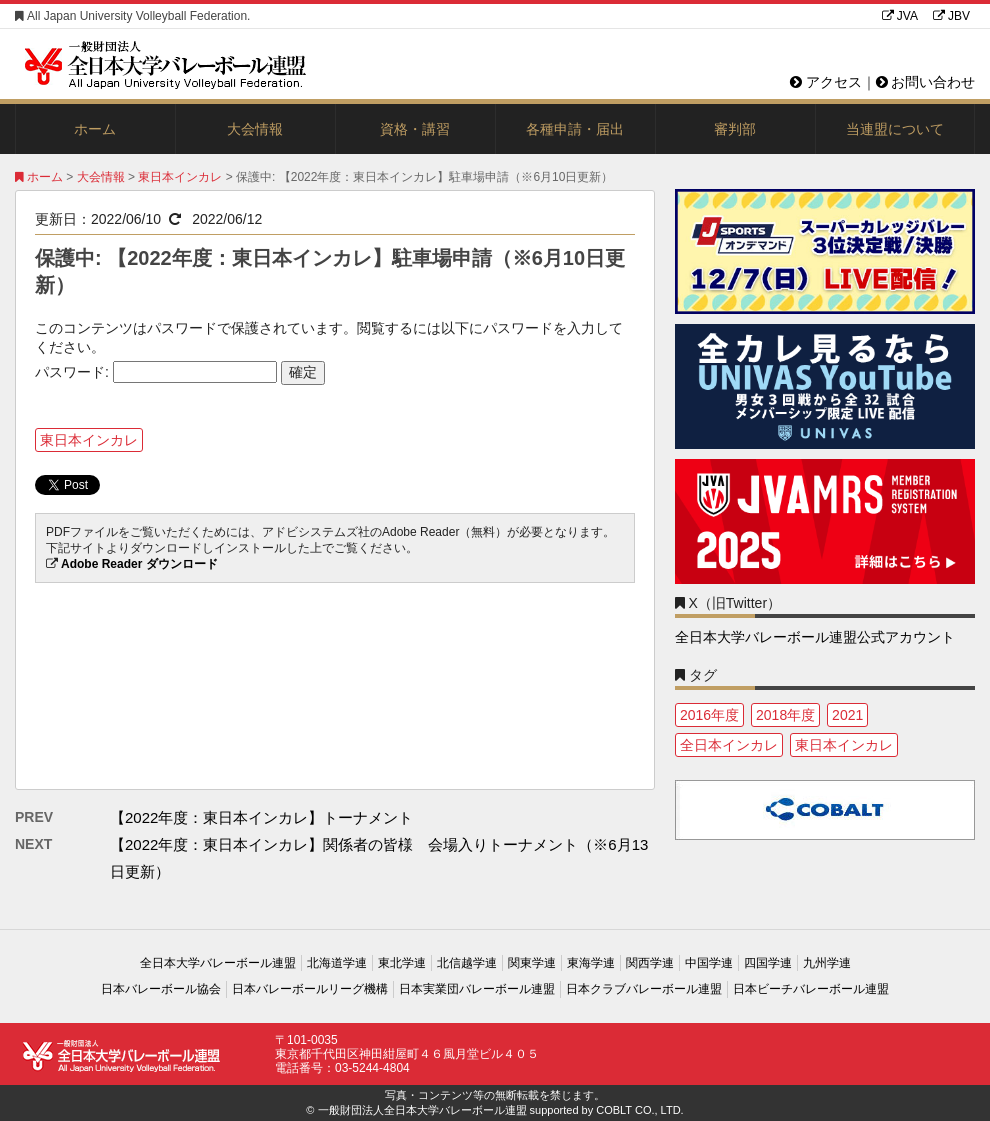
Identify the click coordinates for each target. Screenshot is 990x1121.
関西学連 (650, 963)
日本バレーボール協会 (161, 989)
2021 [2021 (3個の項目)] (847, 715)
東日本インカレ (180, 177)
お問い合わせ (926, 82)
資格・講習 (415, 129)
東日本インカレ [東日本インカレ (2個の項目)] (844, 745)
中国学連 (709, 963)
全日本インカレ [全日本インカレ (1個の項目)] (729, 745)
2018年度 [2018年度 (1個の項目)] (785, 715)
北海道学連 (337, 963)
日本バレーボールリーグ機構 (310, 989)
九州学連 (827, 963)
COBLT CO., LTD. (639, 1110)
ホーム (95, 129)
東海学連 (591, 963)
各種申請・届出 (575, 129)
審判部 (735, 129)
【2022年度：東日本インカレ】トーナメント (261, 817)
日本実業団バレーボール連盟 (477, 989)
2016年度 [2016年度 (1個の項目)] (709, 715)
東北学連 (402, 963)
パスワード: (156, 372)
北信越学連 (467, 963)
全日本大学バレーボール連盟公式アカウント (815, 637)
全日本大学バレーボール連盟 (218, 963)
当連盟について (895, 129)
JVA (900, 16)
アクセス (826, 82)
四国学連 (768, 963)
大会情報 (255, 129)
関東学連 (532, 963)
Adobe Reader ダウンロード (139, 564)
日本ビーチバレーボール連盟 (811, 989)
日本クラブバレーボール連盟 (644, 989)
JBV (951, 16)
